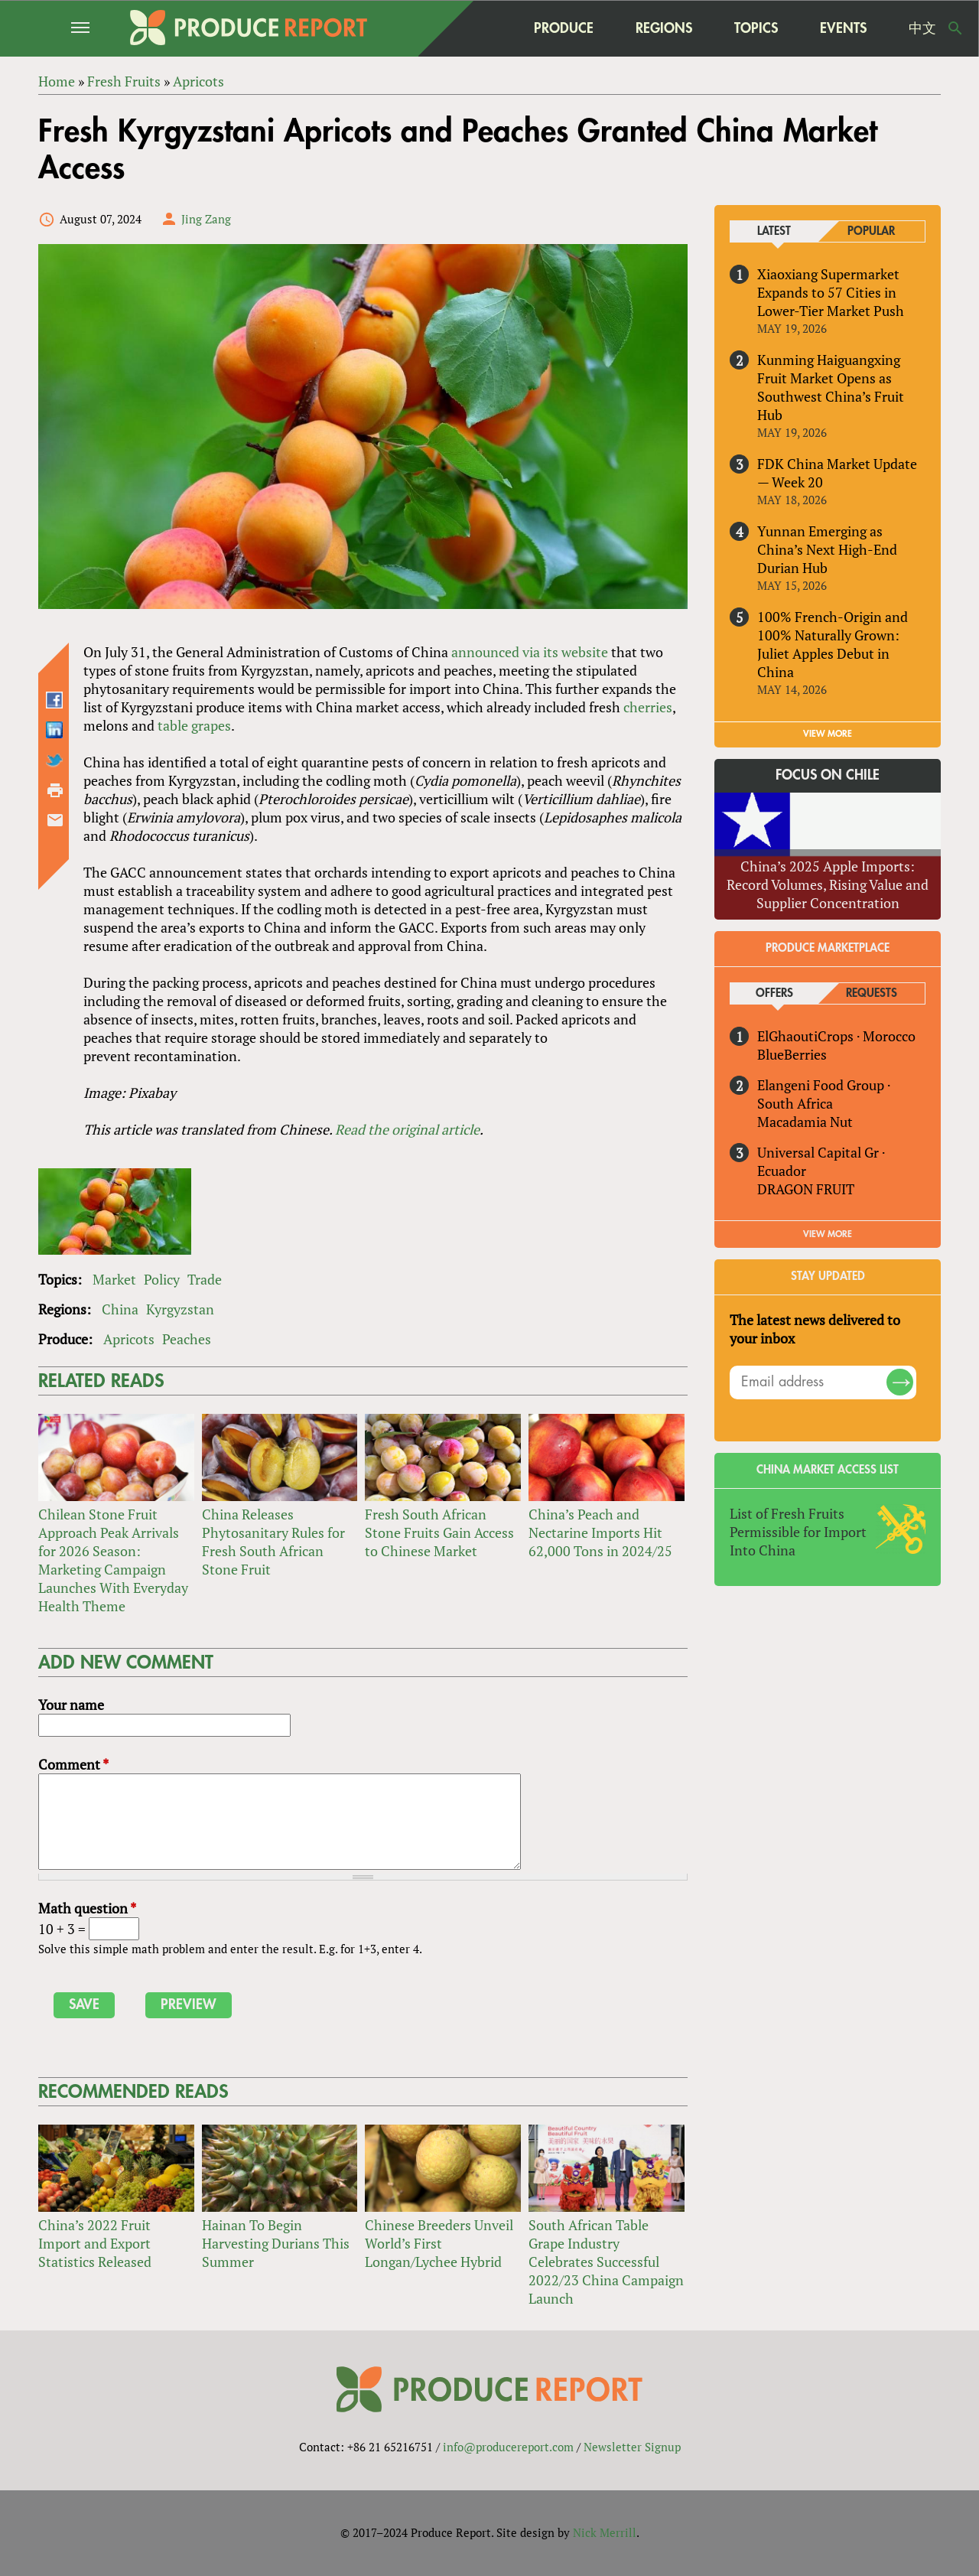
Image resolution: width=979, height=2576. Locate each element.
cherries (647, 707)
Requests (871, 993)
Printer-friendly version (55, 790)
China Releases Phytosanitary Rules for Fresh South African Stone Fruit (273, 1541)
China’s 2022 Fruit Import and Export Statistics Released (94, 2243)
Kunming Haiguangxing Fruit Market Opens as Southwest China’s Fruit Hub (830, 387)
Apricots (128, 1339)
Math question (87, 1908)
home (482, 28)
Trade (204, 1279)
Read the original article (407, 1129)
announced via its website (529, 652)
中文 (922, 28)
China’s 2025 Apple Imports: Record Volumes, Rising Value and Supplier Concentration (828, 884)
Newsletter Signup (632, 2446)
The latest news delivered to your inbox (815, 1329)
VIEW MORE (827, 733)
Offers (774, 993)
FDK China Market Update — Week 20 (837, 472)
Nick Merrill (604, 2532)
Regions (664, 28)
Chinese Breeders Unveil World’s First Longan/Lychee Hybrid (439, 2243)
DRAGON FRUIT (805, 1189)
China (120, 1309)
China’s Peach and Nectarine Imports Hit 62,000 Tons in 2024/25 (600, 1532)
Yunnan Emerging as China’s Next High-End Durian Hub (827, 549)
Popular (871, 231)
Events (843, 28)
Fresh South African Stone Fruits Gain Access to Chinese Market (439, 1532)
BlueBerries (792, 1054)
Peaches (186, 1339)
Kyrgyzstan (180, 1309)
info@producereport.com (508, 2446)
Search (955, 28)
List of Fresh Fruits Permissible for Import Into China (798, 1531)
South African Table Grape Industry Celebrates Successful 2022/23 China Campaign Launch (606, 2261)
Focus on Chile (828, 775)
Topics (756, 28)
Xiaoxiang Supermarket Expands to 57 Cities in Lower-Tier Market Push (830, 292)
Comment (73, 1764)
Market (114, 1279)
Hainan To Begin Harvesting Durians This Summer (276, 2243)
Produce (564, 28)
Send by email (55, 820)
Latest (774, 231)
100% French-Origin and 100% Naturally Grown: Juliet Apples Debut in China (832, 644)
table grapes (194, 725)
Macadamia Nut (805, 1121)
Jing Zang (206, 218)
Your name (71, 1704)
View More (827, 1234)
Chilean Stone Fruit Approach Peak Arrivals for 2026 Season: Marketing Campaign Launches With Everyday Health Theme (113, 1560)
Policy (162, 1279)
